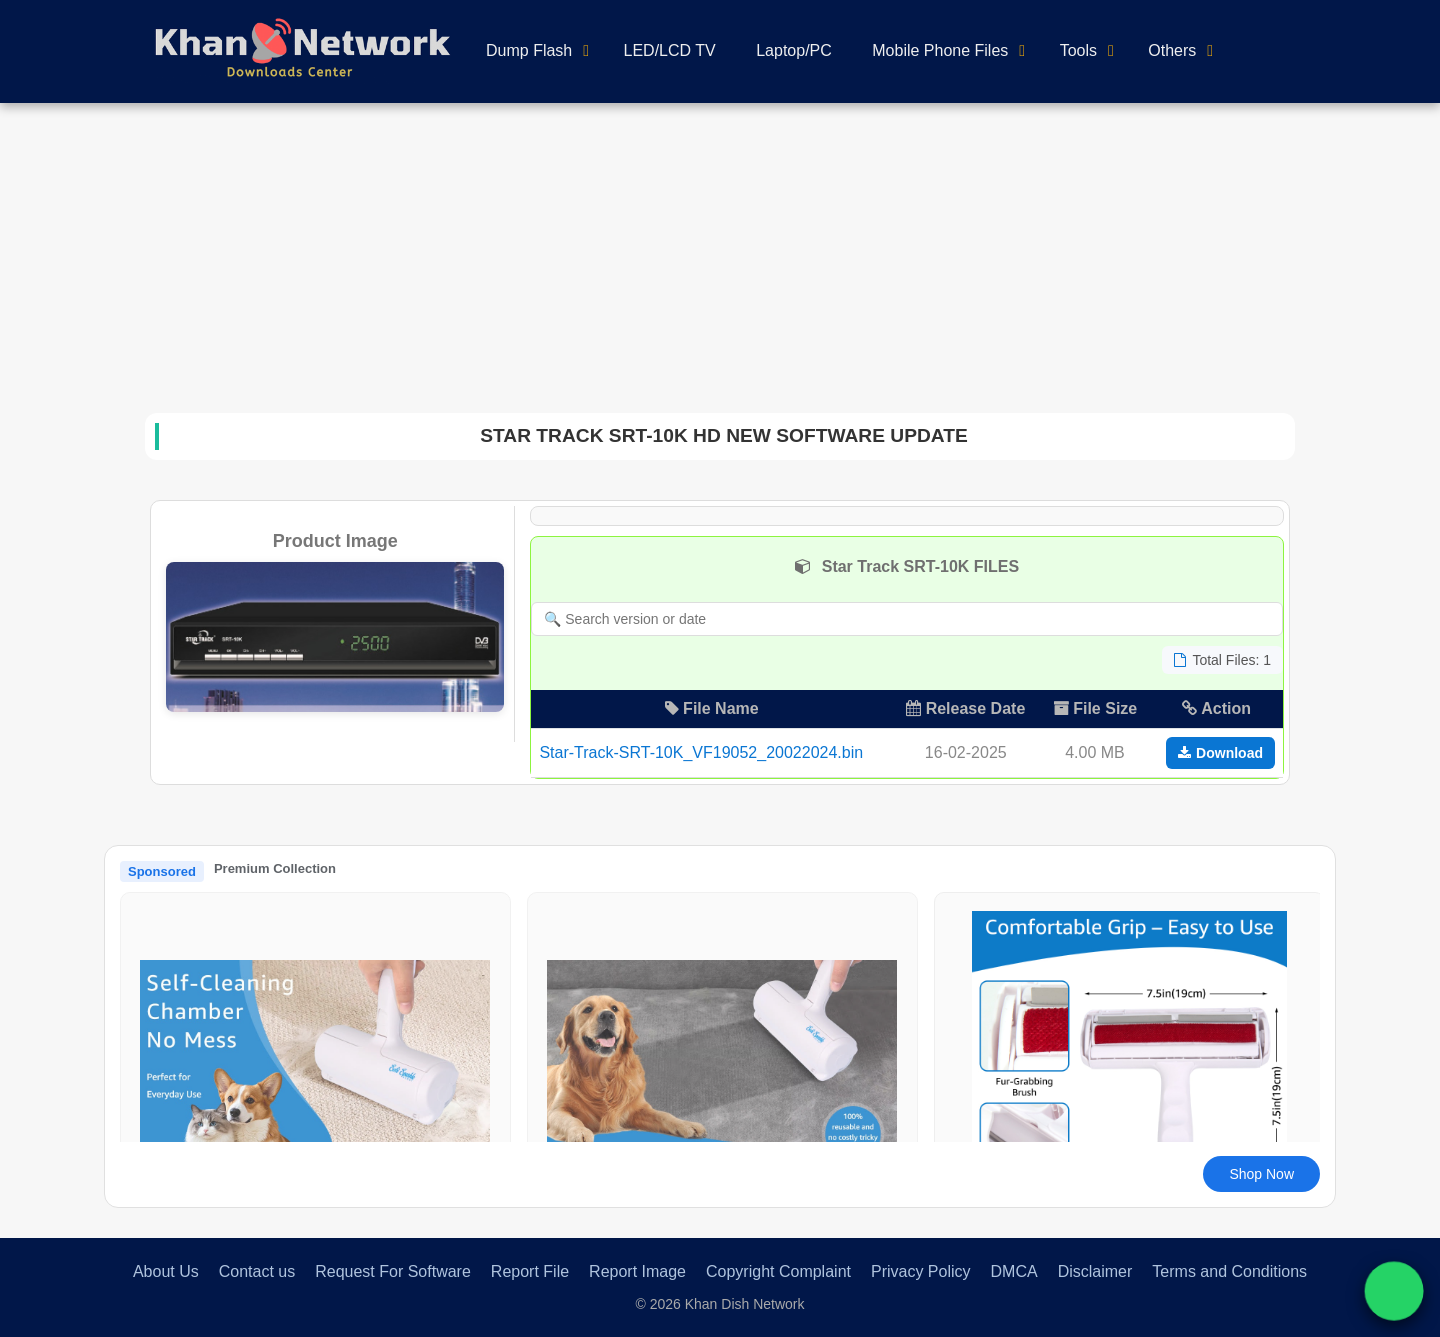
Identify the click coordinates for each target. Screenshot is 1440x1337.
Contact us (257, 1271)
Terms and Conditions (1229, 1271)
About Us (166, 1271)
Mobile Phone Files (940, 50)
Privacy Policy (921, 1271)
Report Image (637, 1271)
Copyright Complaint (778, 1271)
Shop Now (1261, 1174)
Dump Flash (529, 50)
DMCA (1014, 1271)
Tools (1078, 50)
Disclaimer (1095, 1271)
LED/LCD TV (670, 50)
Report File (530, 1271)
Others (1172, 50)
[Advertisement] (720, 253)
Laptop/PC (794, 50)
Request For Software (393, 1271)
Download (1220, 753)
